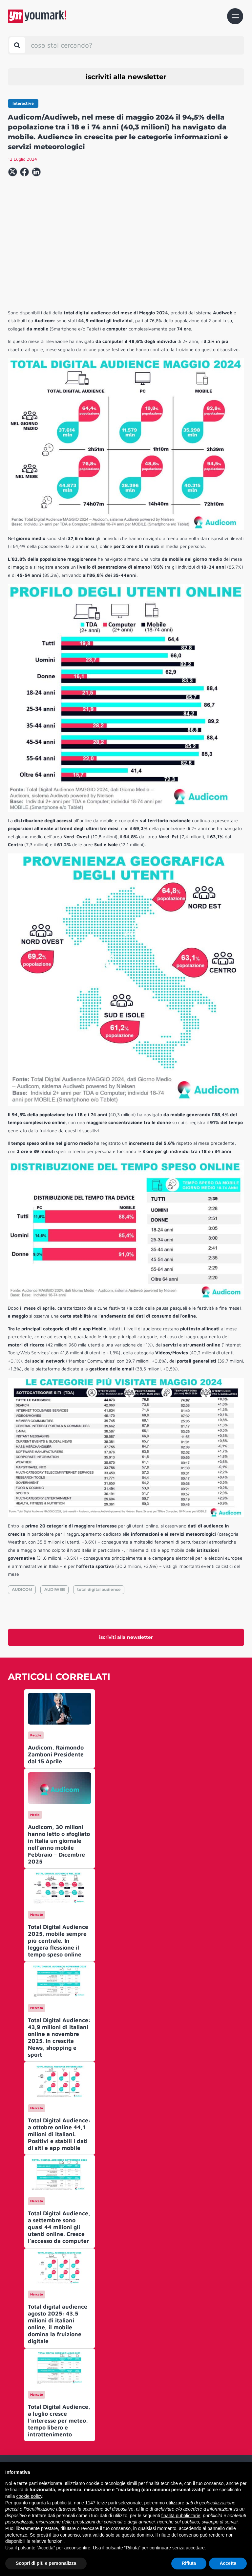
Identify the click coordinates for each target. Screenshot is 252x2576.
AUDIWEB (54, 1589)
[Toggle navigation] (235, 16)
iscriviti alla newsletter (126, 77)
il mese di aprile (37, 1308)
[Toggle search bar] (17, 45)
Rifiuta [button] (189, 2563)
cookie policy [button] (29, 2496)
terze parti (107, 2502)
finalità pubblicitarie (180, 2515)
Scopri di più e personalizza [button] (46, 2563)
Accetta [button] (228, 2563)
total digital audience (99, 1589)
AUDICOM (22, 1589)
